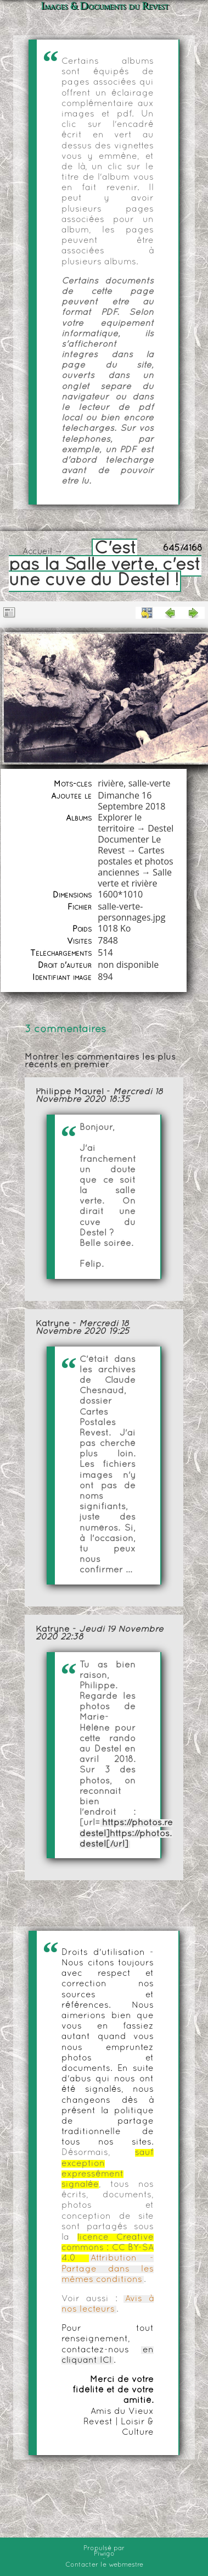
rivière (110, 783)
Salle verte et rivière (135, 877)
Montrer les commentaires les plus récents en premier (100, 1061)
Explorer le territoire (120, 822)
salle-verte (149, 783)
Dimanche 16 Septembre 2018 (131, 800)
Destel (160, 828)
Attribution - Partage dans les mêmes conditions (107, 2268)
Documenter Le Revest (129, 844)
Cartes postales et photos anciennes (135, 861)
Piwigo (104, 2554)
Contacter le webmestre (104, 2565)
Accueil (37, 552)
